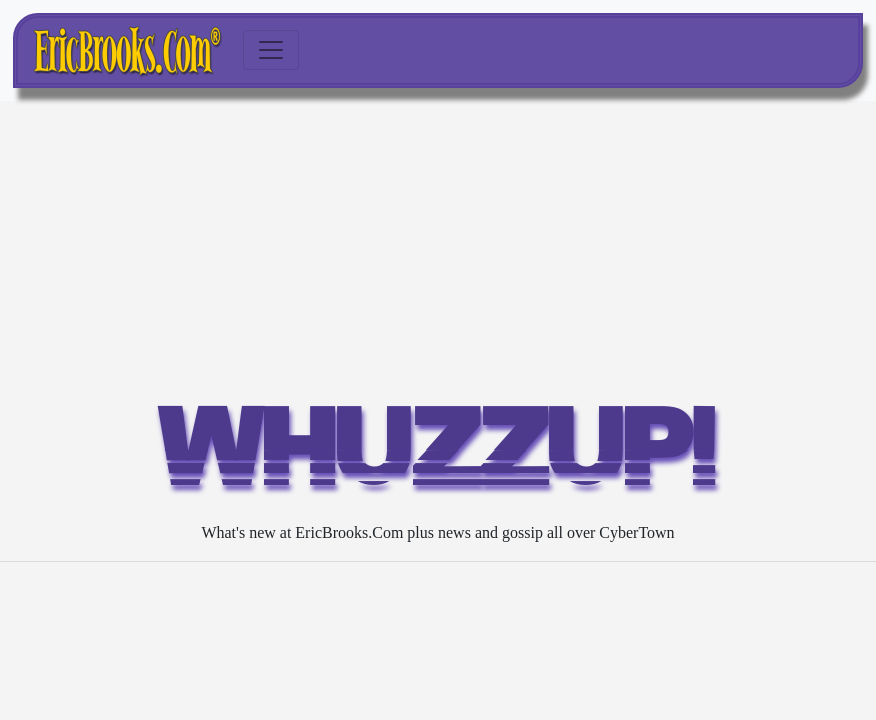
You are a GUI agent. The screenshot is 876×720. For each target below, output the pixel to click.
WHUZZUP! (438, 456)
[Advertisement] (438, 251)
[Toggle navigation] (271, 50)
